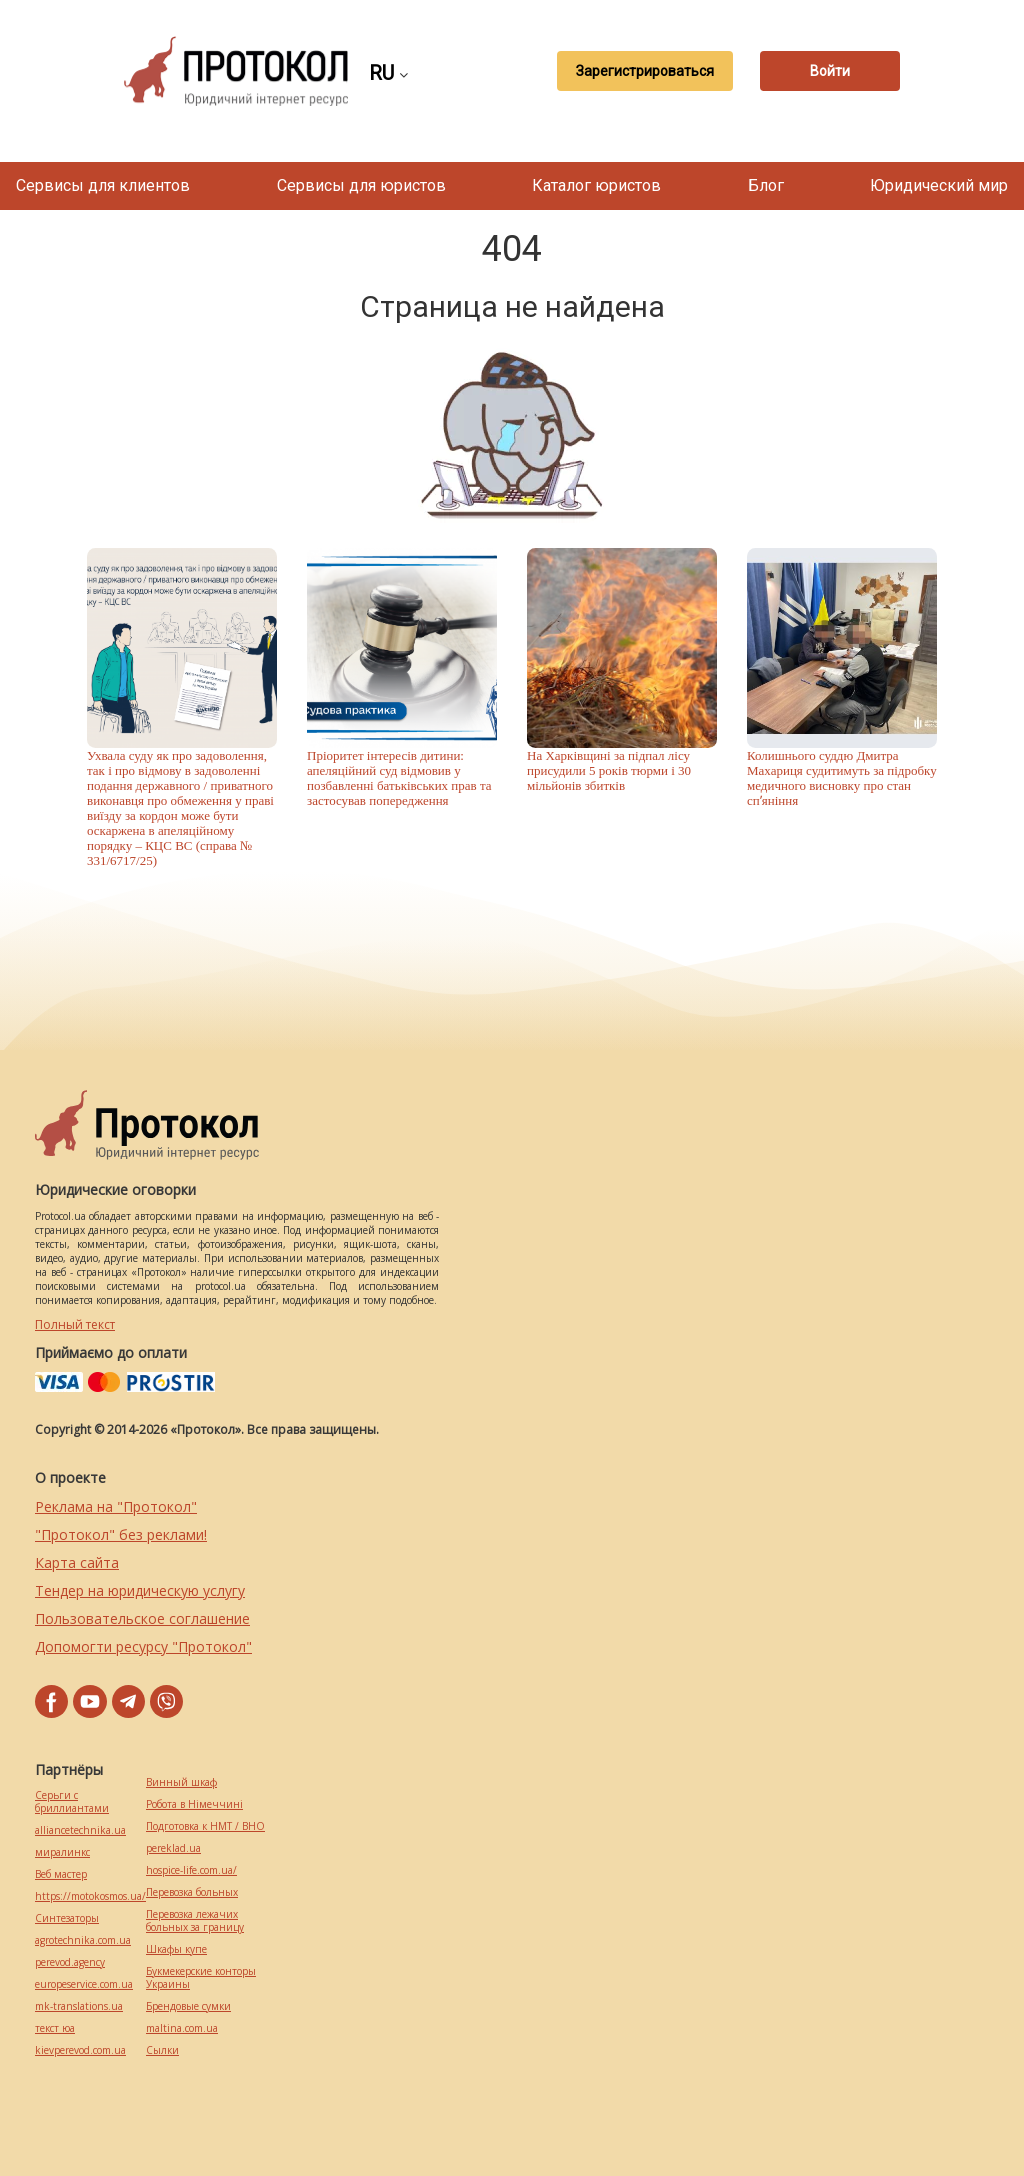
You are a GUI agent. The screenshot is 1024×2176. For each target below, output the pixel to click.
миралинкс (62, 1852)
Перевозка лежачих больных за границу (195, 1921)
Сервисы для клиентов (103, 185)
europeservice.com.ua (84, 1984)
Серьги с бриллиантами (72, 1802)
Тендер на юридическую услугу (140, 1590)
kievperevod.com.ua (80, 2050)
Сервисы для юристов (361, 185)
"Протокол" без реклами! (121, 1534)
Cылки (162, 2050)
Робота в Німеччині (194, 1804)
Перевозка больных (192, 1892)
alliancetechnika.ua (80, 1830)
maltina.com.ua (182, 2028)
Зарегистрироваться (645, 71)
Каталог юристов (596, 185)
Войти (830, 71)
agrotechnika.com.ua (83, 1940)
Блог (766, 185)
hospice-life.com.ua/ (191, 1870)
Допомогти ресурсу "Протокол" (143, 1646)
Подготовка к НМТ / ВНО (205, 1826)
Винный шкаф (181, 1782)
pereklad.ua (173, 1848)
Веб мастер (61, 1874)
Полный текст (75, 1324)
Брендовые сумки (188, 2006)
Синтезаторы (67, 1918)
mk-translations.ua (79, 2006)
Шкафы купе (176, 1949)
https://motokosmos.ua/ (90, 1896)
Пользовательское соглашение (142, 1618)
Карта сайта (77, 1562)
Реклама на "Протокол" (116, 1506)
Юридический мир (939, 185)
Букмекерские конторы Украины (201, 1978)
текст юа (55, 2028)
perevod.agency (70, 1962)
